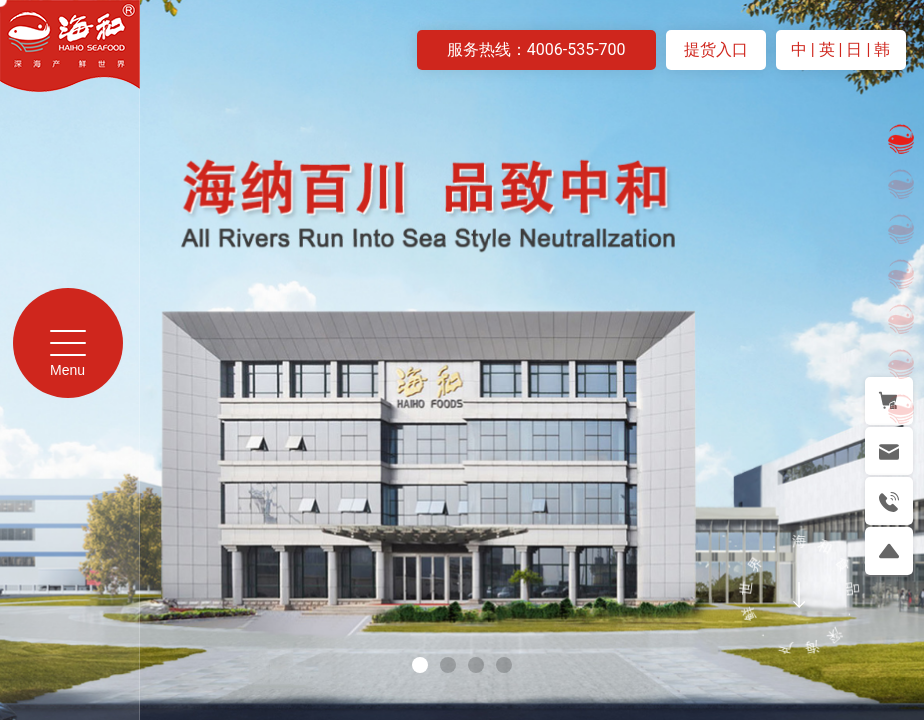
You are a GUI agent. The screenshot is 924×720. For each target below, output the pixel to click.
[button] (420, 665)
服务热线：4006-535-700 (536, 49)
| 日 (853, 49)
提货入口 (716, 49)
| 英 (825, 49)
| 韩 (878, 49)
